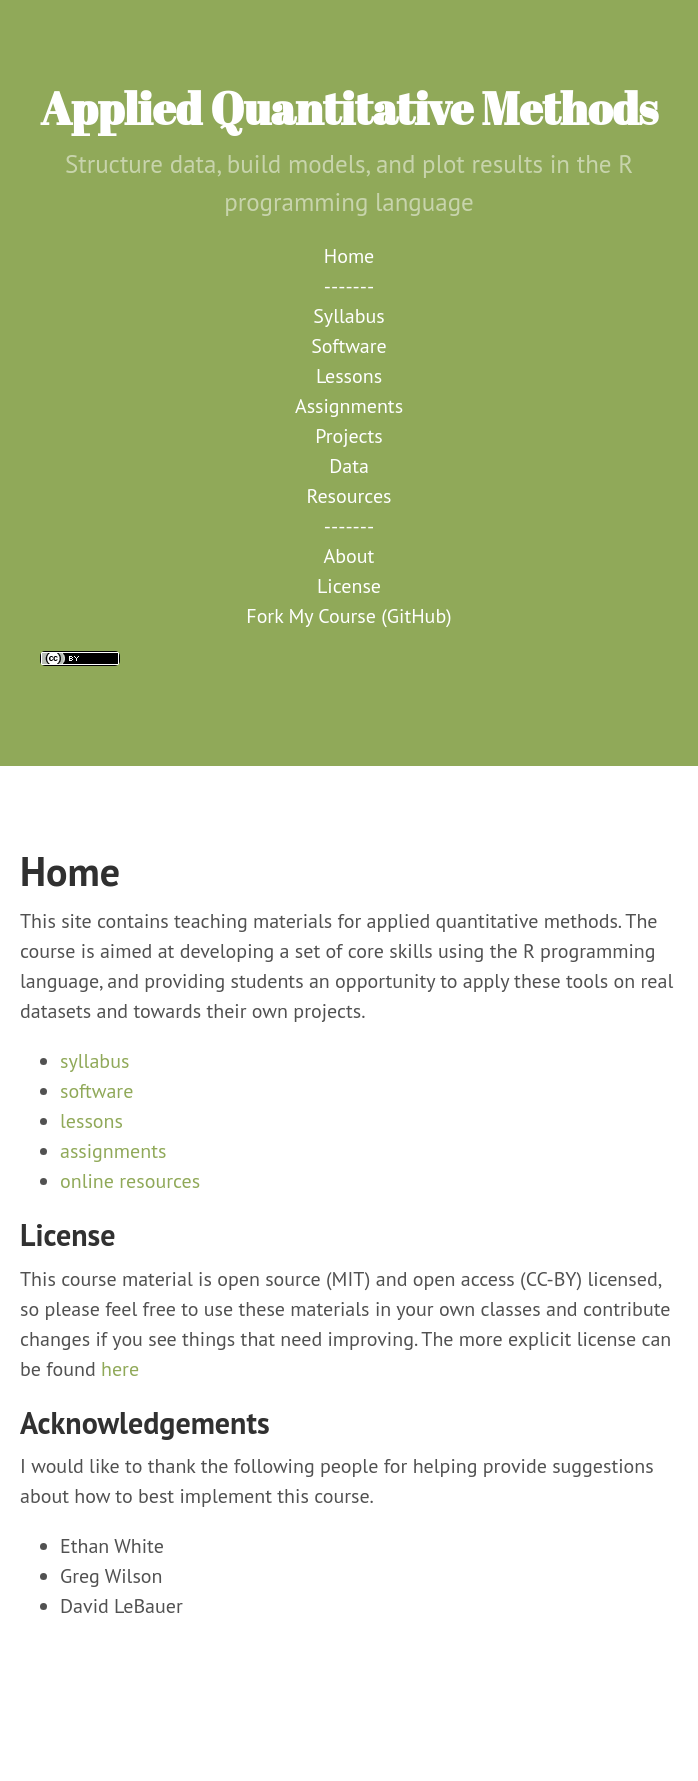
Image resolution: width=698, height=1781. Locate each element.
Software (349, 346)
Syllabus (349, 316)
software (96, 1091)
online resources (130, 1181)
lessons (91, 1121)
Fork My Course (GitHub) (348, 616)
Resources (349, 496)
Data (349, 466)
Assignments (349, 406)
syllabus (94, 1061)
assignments (113, 1151)
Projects (349, 436)
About (349, 556)
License (349, 586)
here (120, 1369)
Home (349, 256)
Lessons (349, 376)
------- (349, 286)
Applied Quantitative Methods (349, 107)
